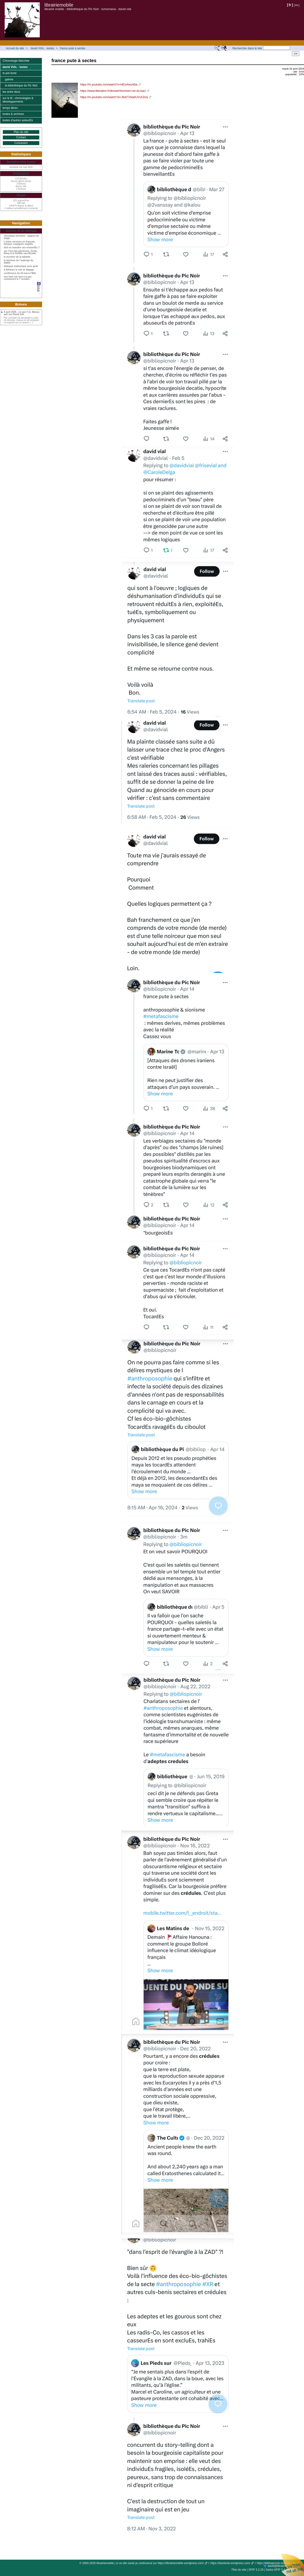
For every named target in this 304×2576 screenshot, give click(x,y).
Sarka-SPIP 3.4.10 (277, 2569)
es (296, 5)
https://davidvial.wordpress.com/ (230, 2563)
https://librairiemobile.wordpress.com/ (181, 2563)
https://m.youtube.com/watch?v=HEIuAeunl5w (109, 84)
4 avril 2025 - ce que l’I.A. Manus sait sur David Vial (22, 313)
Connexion (21, 143)
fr (290, 5)
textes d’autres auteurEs (18, 120)
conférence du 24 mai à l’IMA (20, 273)
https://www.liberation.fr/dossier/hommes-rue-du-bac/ (113, 91)
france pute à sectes (72, 48)
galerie (9, 79)
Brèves (21, 304)
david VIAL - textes (42, 48)
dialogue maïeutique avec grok (21, 266)
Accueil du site (15, 48)
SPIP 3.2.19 (256, 2569)
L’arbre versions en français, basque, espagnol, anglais (20, 243)
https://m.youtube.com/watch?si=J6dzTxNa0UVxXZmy (114, 97)
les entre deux (11, 91)
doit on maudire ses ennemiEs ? (22, 247)
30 (38, 290)
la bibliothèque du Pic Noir (21, 85)
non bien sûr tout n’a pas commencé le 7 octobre (18, 278)
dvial (301, 71)
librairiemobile (58, 4)
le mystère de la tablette (17, 257)
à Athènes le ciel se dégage (19, 270)
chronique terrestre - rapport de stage (21, 237)
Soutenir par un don (292, 2564)
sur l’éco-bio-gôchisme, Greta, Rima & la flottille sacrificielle (20, 252)
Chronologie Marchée (16, 60)
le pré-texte (10, 73)
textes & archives (13, 114)
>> (295, 53)
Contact (21, 137)
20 (38, 288)
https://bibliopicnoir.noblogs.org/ (276, 2563)
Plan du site (21, 132)
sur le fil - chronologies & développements (18, 99)
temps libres (10, 108)
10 (38, 286)
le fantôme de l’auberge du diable (18, 261)
